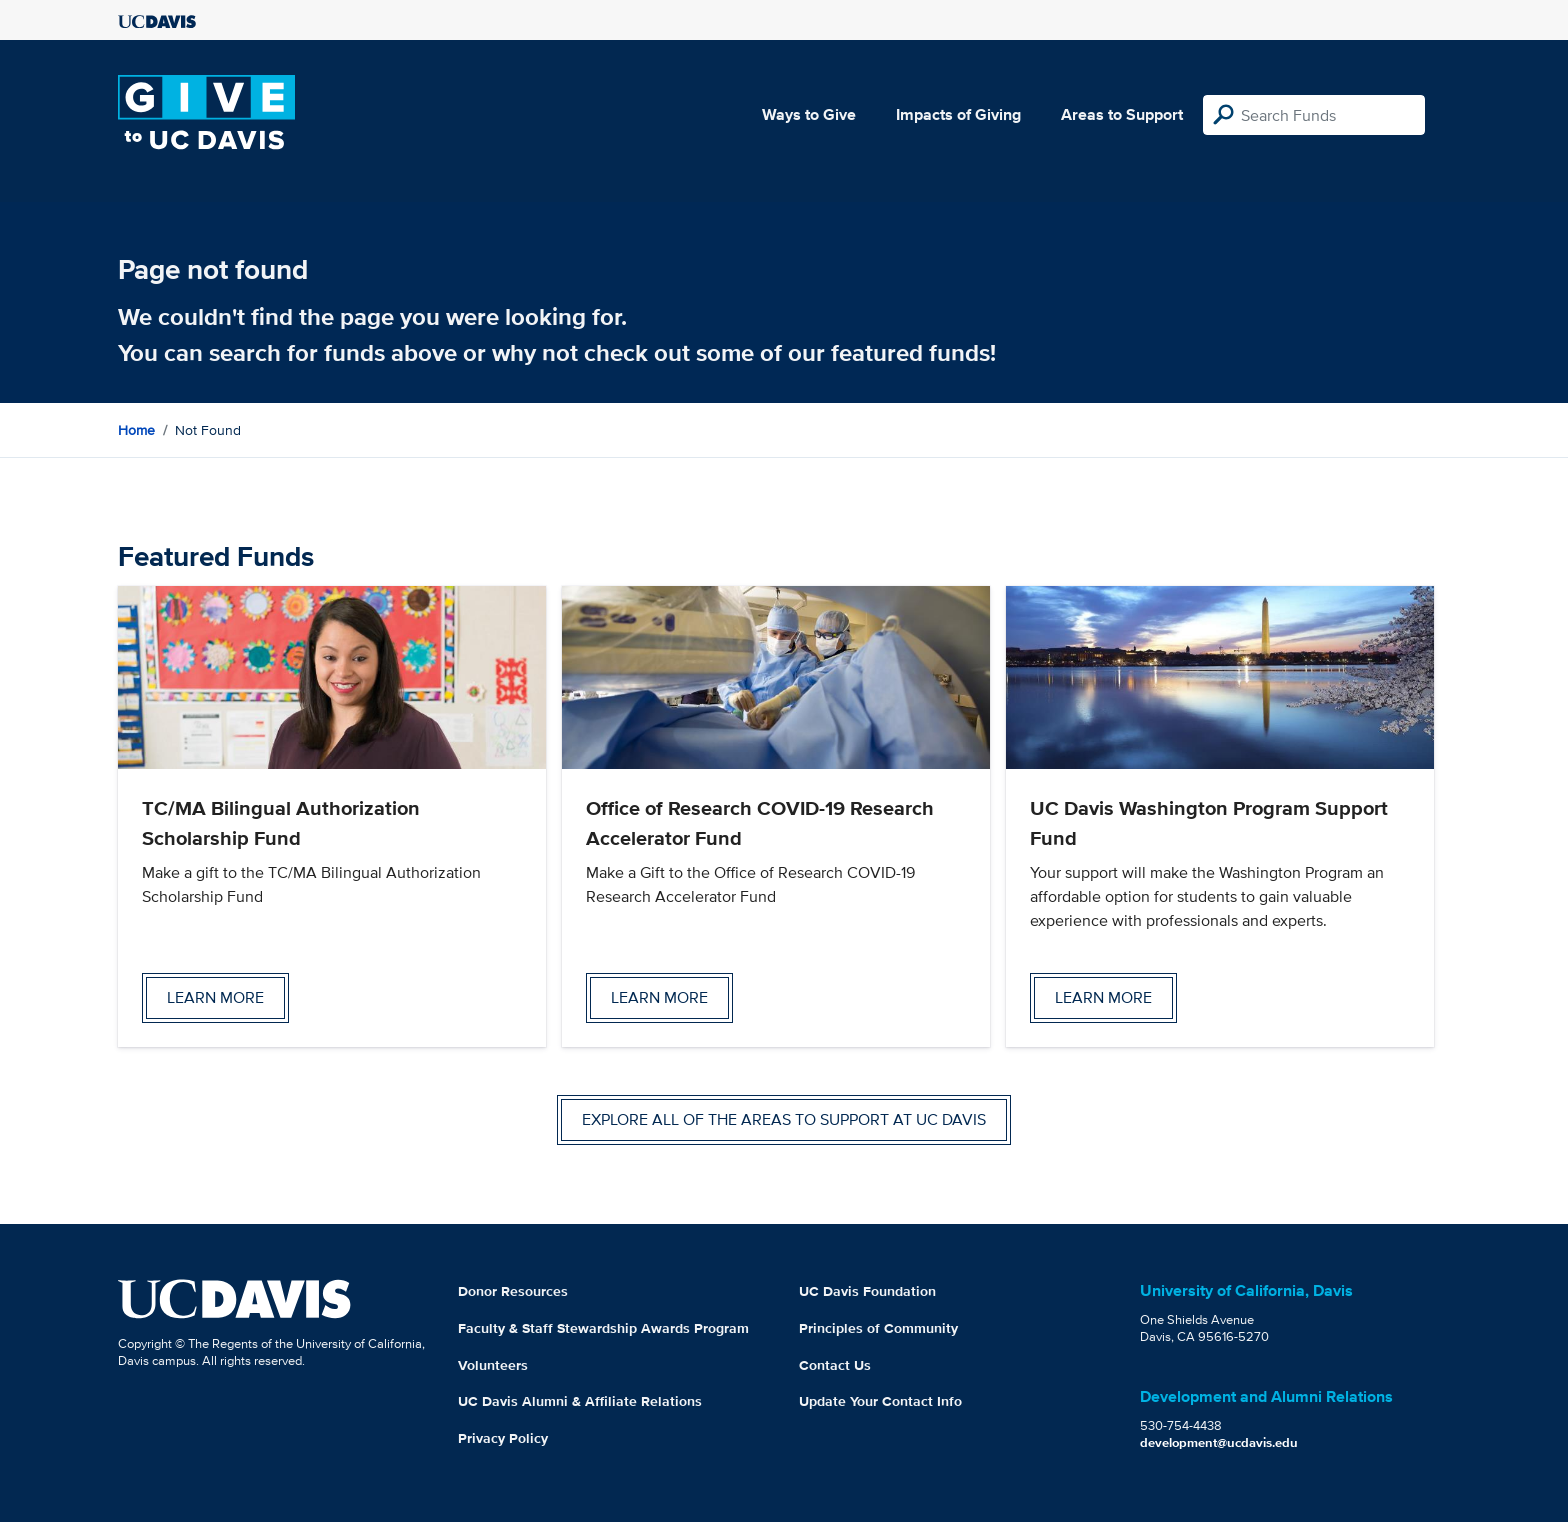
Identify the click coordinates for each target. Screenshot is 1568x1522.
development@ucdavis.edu (1219, 1442)
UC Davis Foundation (867, 1291)
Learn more (215, 997)
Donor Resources (513, 1291)
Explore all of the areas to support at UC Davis (784, 1119)
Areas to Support (1122, 114)
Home (136, 430)
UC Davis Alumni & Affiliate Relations (580, 1401)
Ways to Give (809, 114)
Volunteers (493, 1365)
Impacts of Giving (958, 114)
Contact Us (835, 1365)
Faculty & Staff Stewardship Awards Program (603, 1328)
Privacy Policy (503, 1438)
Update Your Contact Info (880, 1401)
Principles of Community (878, 1328)
